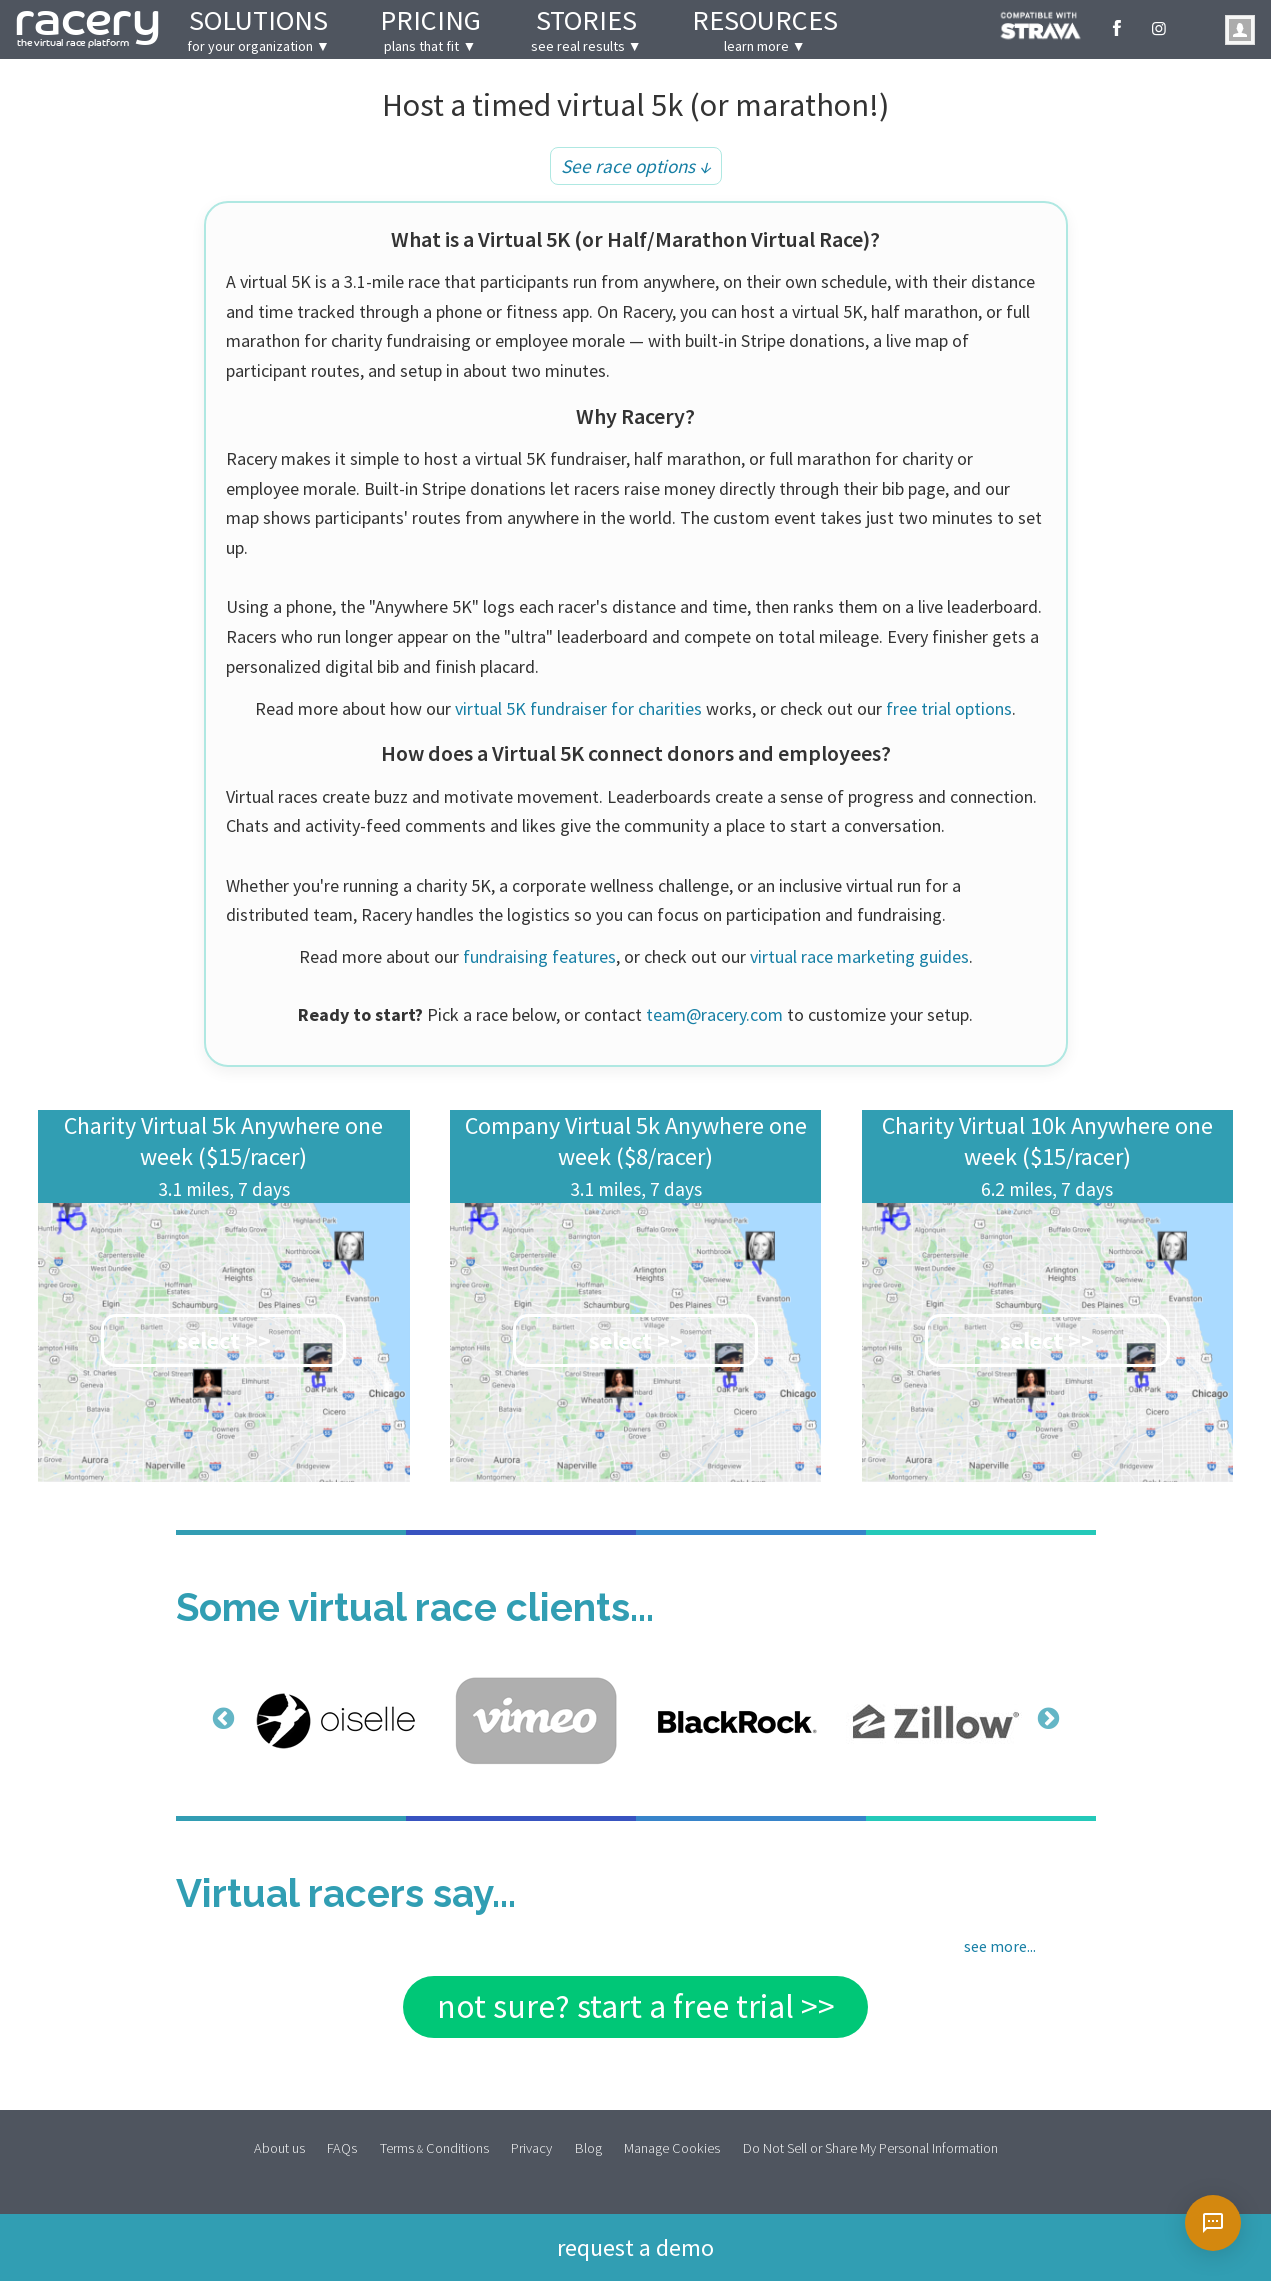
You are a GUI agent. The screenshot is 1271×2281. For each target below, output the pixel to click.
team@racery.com (714, 1014)
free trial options (949, 708)
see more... (1000, 1946)
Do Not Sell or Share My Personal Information (870, 2147)
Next (1046, 1718)
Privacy (531, 2147)
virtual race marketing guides (859, 956)
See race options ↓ (636, 166)
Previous (221, 1718)
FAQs (342, 2147)
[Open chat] (1213, 2223)
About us (279, 2147)
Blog (588, 2147)
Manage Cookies (672, 2147)
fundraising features (539, 956)
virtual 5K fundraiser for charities (578, 708)
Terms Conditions (434, 2147)
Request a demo (635, 2245)
